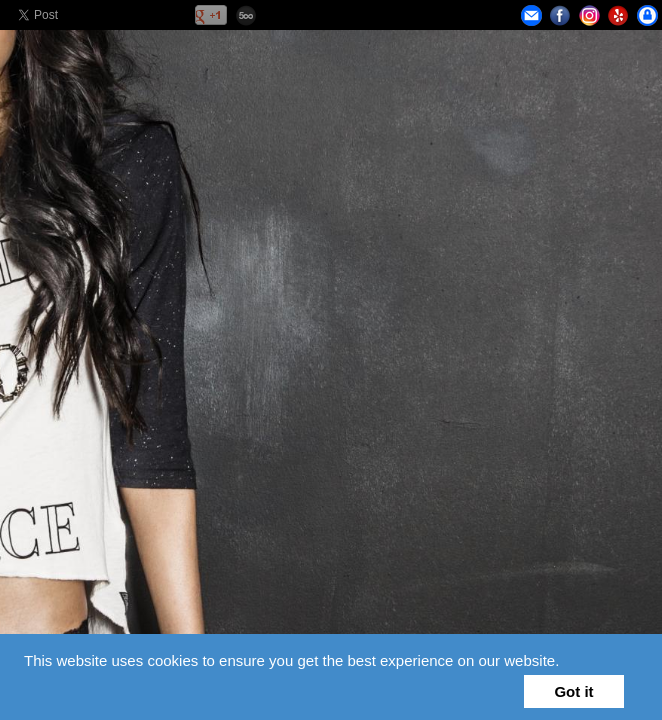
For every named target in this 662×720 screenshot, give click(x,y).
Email (531, 15)
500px (246, 15)
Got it (573, 691)
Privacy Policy (647, 15)
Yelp (618, 15)
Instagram (589, 15)
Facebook (560, 15)
